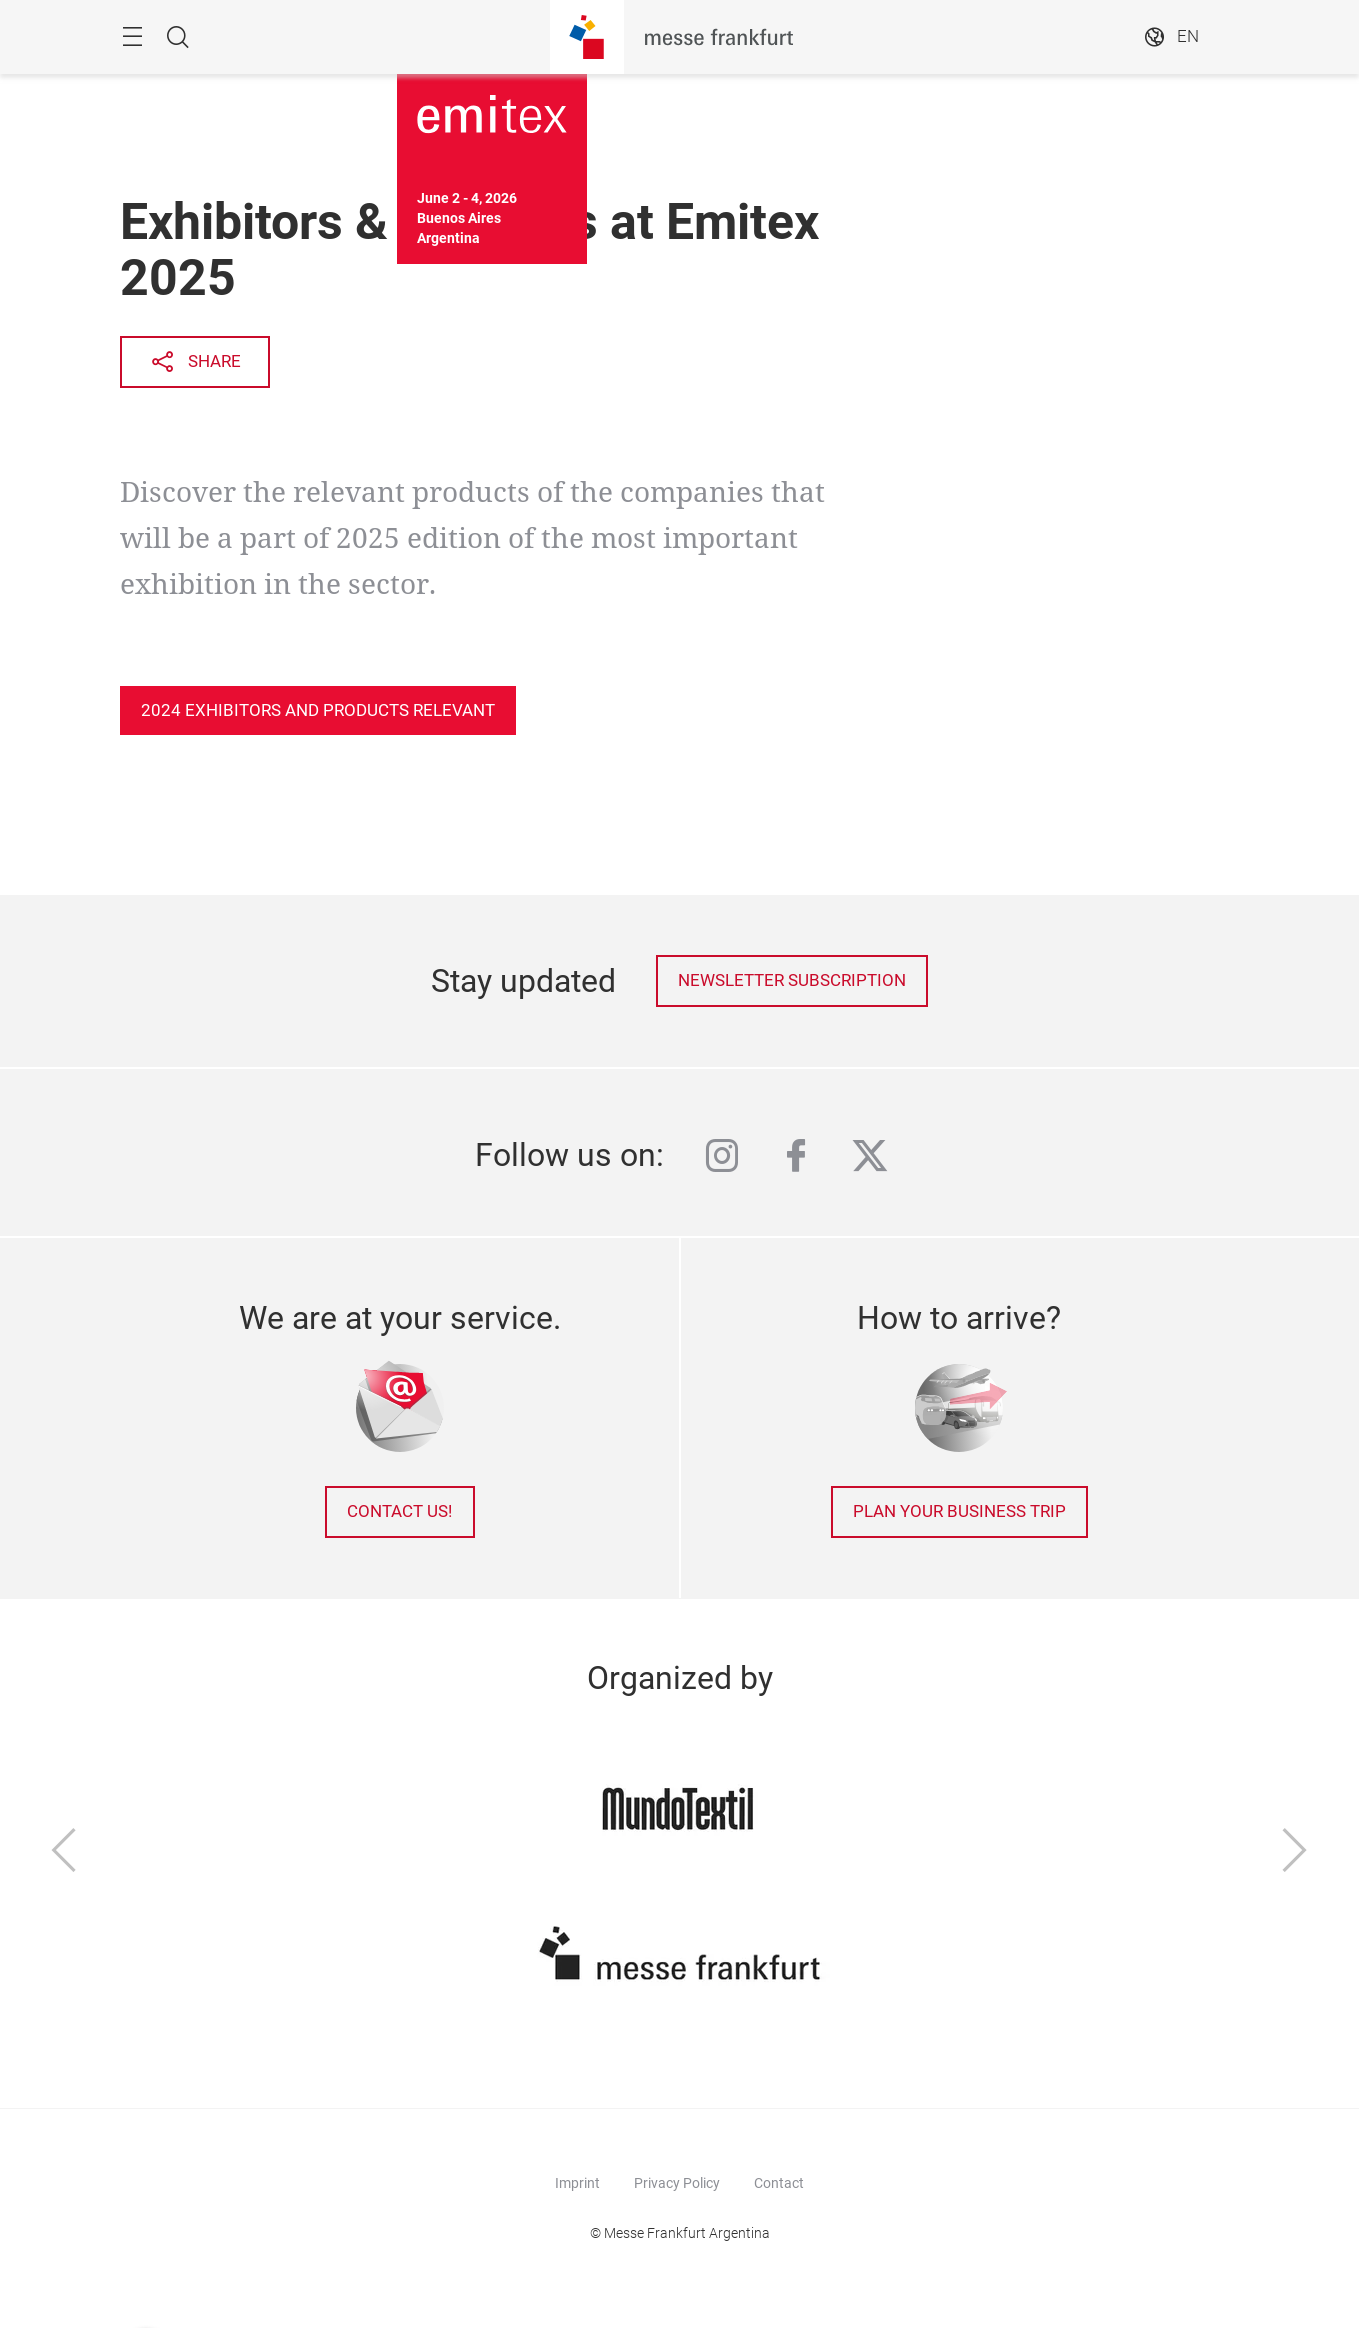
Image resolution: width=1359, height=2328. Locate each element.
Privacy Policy (677, 2183)
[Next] (1295, 1853)
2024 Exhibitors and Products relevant (318, 710)
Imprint (577, 2183)
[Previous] (64, 1853)
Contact (779, 2183)
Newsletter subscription (792, 980)
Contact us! (399, 1511)
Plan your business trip (959, 1511)
